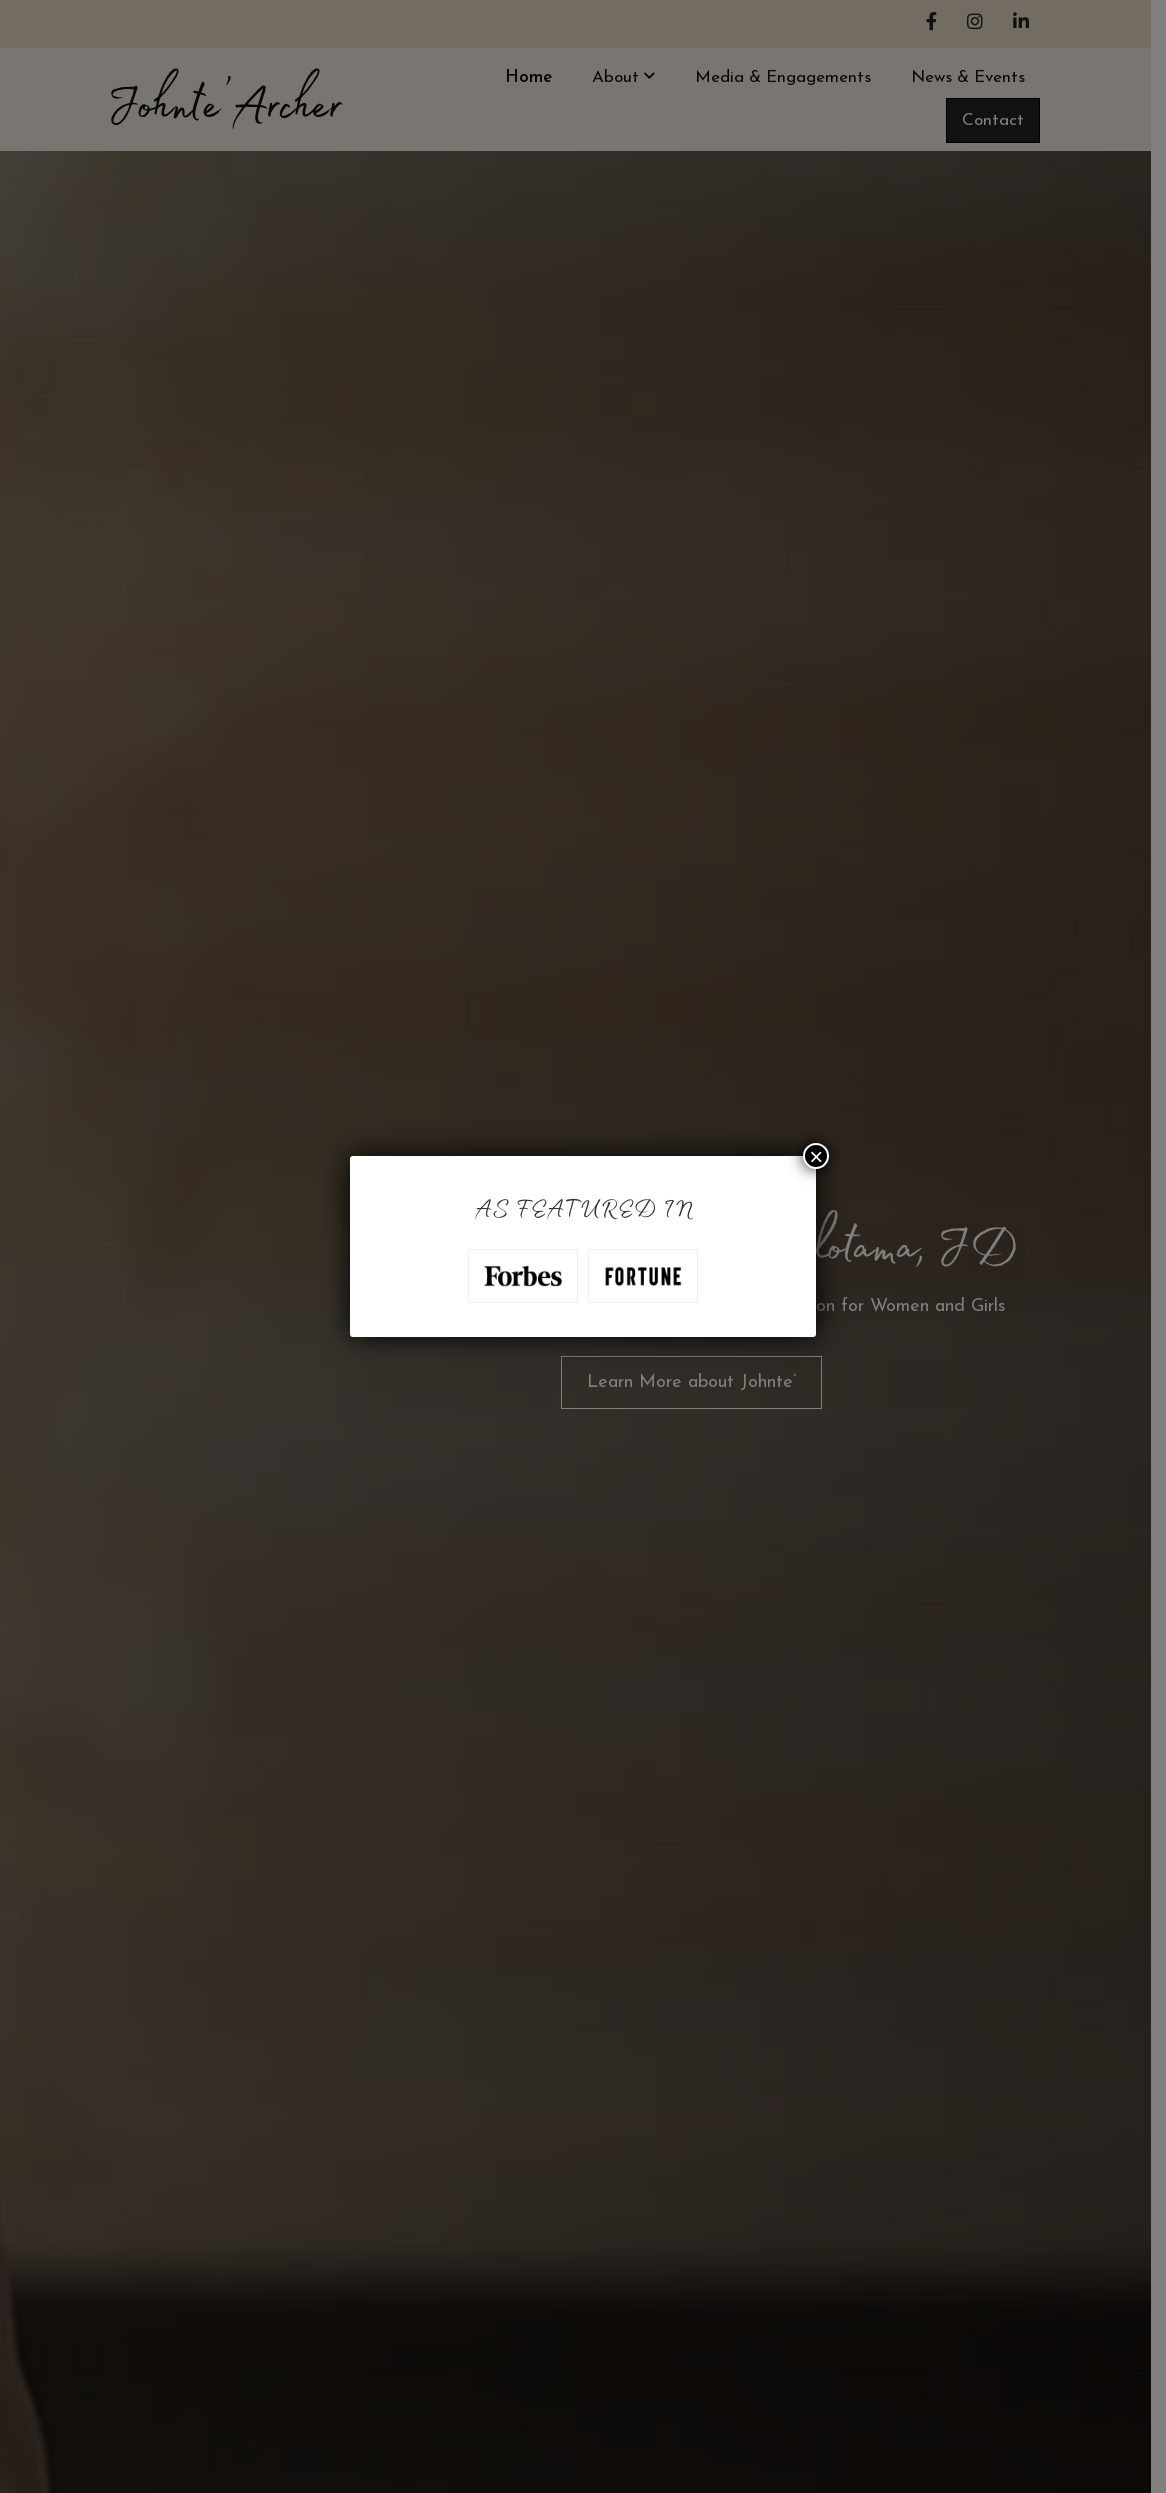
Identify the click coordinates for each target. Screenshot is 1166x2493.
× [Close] (816, 1156)
